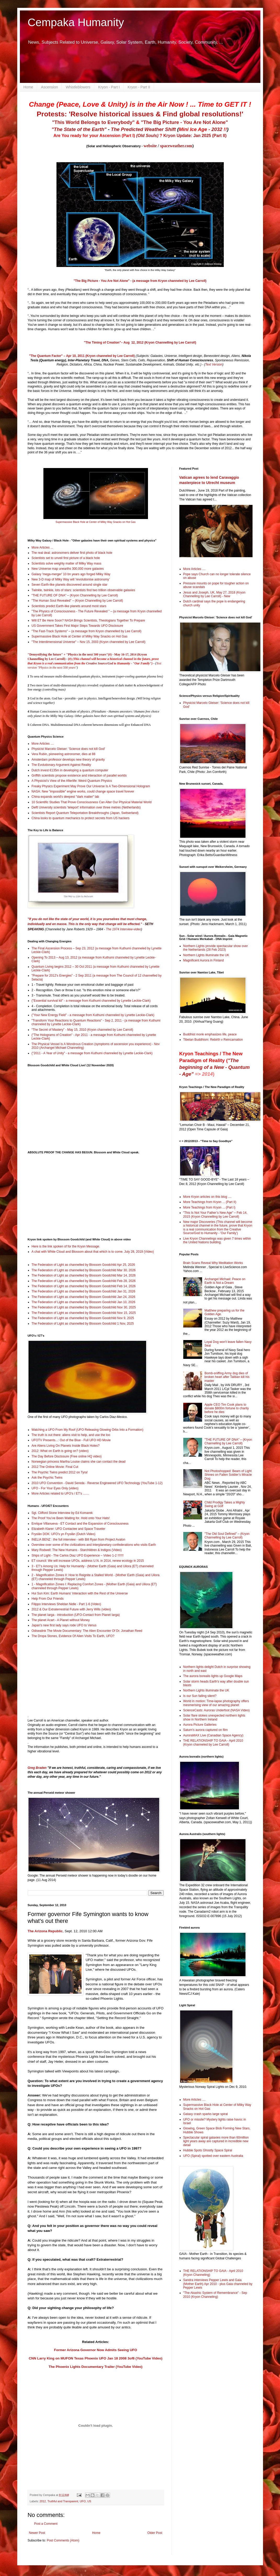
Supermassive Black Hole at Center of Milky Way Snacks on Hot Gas (96, 522)
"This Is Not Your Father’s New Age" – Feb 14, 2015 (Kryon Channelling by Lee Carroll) (215, 1214)
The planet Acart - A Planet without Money (61, 1620)
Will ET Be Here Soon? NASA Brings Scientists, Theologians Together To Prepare (88, 620)
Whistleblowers (78, 87)
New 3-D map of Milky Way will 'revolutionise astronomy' (71, 579)
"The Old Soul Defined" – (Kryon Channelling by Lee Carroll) (226, 1535)
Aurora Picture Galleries (199, 1724)
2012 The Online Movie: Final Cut (55, 1467)
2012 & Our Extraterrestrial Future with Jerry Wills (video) (71, 1609)
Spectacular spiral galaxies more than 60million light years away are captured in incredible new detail (216, 2141)
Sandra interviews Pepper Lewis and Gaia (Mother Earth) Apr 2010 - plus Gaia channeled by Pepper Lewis (218, 2283)
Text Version (213, 364)
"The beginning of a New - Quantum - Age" (214, 1067)
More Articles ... (42, 547)
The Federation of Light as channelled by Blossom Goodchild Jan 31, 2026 (83, 1291)
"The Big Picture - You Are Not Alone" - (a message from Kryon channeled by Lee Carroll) (139, 281)
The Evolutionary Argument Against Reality (61, 765)
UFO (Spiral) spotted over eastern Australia (213, 2156)
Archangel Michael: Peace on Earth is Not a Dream (224, 1281)
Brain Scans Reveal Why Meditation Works (213, 1263)
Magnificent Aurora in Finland (203, 960)
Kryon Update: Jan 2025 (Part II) (195, 135)
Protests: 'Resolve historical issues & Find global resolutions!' (140, 114)
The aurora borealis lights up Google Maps (213, 1676)
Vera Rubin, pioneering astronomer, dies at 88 (63, 754)
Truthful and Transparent (62, 2501)
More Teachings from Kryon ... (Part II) (209, 1202)
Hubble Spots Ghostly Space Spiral (207, 2150)
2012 (42, 2501)
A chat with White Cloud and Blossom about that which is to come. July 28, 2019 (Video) (93, 1251)
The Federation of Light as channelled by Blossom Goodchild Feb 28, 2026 (84, 1281)
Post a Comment (46, 2524)
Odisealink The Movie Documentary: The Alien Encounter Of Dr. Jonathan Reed (87, 1631)
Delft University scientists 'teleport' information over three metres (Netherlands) (86, 807)
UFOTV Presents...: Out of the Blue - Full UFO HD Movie (71, 1440)
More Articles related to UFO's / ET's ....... (60, 1493)
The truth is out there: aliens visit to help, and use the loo (71, 1435)
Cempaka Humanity (76, 22)
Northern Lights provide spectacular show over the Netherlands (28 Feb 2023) (215, 947)
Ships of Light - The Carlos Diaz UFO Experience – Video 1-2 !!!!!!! (78, 1555)
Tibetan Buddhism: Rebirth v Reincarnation (213, 1039)
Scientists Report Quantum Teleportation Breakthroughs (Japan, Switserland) (85, 813)
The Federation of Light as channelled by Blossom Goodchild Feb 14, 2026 (84, 1286)
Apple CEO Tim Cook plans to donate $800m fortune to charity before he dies (226, 1408)
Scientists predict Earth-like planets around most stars (69, 606)
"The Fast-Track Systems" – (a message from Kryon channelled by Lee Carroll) (86, 631)
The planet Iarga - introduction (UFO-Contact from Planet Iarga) (76, 1615)
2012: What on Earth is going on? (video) (60, 1451)
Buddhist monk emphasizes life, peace (210, 1034)
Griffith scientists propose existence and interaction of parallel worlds (79, 775)
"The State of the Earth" (79, 129)
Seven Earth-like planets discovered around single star (69, 584)
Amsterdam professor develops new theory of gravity (68, 759)
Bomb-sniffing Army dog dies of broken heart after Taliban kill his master (226, 1377)
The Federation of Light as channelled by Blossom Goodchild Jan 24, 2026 (83, 1297)
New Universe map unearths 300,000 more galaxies (68, 569)
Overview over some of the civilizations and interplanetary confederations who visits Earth (94, 1545)
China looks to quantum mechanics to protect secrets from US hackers (81, 818)
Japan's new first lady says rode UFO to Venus (64, 1625)
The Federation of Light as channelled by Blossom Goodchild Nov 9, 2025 (83, 1318)
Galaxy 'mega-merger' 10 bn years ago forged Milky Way (71, 574)
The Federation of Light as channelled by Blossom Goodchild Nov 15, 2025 (84, 1313)
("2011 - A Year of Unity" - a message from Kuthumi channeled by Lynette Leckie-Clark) (92, 1053)
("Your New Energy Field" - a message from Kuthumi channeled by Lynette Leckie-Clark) (93, 1015)
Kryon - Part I (109, 87)
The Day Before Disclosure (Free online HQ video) (67, 1456)
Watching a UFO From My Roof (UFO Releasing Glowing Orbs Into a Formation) (88, 1430)
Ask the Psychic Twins (47, 1477)
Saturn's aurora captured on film (205, 1730)
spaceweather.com (176, 146)
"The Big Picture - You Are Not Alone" (184, 122)
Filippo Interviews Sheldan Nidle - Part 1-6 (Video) (66, 1604)
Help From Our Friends (48, 1598)
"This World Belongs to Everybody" (93, 122)
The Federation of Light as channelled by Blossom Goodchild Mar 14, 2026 (84, 1275)
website (150, 146)
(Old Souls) (147, 135)
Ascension (49, 87)
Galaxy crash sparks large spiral (205, 2114)
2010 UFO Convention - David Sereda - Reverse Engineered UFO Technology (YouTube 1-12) (97, 1483)
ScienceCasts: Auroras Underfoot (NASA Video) (216, 1710)
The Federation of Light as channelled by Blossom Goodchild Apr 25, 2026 (83, 1265)
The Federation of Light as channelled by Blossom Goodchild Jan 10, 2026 (83, 1302)
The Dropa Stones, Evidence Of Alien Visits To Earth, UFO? (73, 1636)
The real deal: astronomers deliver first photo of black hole (72, 553)
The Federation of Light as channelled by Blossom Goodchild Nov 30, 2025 (84, 1307)
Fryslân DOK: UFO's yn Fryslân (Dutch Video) (63, 1534)
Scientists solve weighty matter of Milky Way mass (66, 563)
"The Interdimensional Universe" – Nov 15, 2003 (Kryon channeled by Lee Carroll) (88, 642)
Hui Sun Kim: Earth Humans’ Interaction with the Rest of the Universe (80, 1593)
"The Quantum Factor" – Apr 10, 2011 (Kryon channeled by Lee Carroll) (82, 356)
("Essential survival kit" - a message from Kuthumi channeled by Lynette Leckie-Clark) (91, 1000)
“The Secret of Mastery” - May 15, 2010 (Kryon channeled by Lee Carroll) (82, 1029)
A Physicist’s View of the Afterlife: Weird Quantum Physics (72, 781)
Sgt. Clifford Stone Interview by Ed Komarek (62, 1513)
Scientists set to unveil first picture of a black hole (66, 558)
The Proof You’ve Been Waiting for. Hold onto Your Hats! (71, 1518)
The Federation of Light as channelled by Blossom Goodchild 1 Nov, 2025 (83, 1323)
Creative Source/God (99, 663)
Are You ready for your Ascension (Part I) (94, 135)
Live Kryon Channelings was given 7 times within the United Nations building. (217, 1240)
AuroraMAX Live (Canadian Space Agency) (213, 1735)
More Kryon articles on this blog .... (207, 1197)
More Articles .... (43, 743)
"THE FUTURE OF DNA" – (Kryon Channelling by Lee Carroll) (75, 595)
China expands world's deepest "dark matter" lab (65, 797)
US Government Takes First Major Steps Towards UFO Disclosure (77, 626)
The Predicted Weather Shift (143, 129)
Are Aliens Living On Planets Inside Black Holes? (66, 1445)
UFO (83, 2501)
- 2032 (203, 129)
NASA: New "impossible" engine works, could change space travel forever (83, 791)
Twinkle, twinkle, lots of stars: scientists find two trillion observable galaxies (83, 590)
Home (28, 87)
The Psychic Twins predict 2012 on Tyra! (60, 1472)
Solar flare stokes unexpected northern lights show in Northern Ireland (214, 1717)
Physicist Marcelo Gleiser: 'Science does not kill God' (68, 749)
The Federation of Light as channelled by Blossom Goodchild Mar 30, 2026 (84, 1270)
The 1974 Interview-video (123, 929)
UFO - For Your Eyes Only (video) (55, 1488)
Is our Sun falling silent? (199, 1696)
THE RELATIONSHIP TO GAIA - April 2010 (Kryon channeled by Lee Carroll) (213, 1742)
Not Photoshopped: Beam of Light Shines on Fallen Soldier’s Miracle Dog (228, 1474)
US (89, 2501)
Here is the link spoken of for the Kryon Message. (66, 1246)
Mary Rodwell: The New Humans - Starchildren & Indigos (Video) (77, 1550)
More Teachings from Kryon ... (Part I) (209, 1207)
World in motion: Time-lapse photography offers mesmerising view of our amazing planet (216, 1703)
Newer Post (37, 2533)
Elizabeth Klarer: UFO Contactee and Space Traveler (68, 1529)
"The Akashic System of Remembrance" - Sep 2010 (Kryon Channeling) (215, 2294)
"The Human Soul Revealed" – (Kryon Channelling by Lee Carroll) (77, 600)
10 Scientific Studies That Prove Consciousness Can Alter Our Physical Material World (92, 802)
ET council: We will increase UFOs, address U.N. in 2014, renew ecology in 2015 (88, 1561)
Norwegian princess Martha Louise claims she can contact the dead (79, 1461)
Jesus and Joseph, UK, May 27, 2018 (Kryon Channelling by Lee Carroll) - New (214, 594)
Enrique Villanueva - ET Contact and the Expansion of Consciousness (80, 1523)
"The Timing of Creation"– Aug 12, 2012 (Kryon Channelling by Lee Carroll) (140, 342)
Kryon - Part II (139, 87)
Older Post (154, 2533)
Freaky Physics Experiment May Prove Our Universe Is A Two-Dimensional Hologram (91, 786)
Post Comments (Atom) (63, 2540)
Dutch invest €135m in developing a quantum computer (70, 770)
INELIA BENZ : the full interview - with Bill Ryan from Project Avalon (78, 1539)
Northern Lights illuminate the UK (206, 955)
